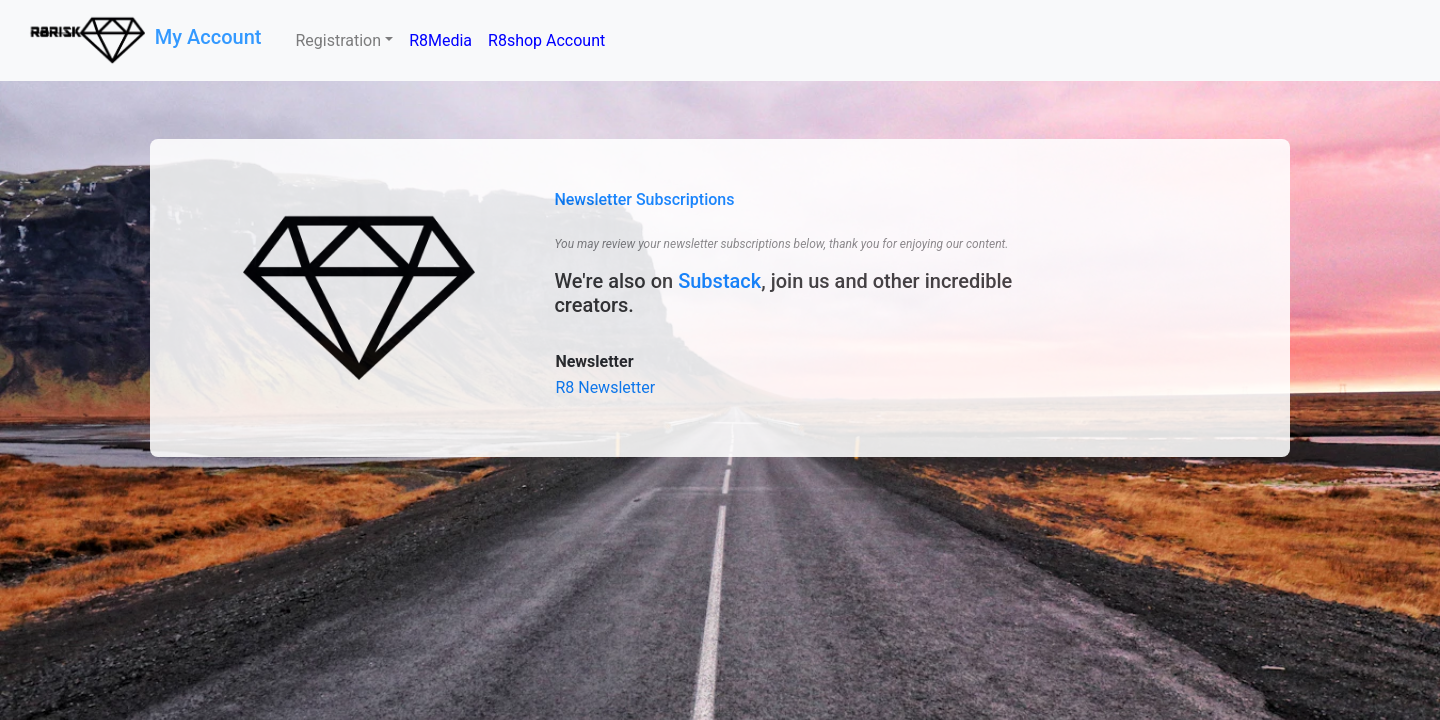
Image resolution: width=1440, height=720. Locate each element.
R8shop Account (546, 40)
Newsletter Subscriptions (644, 199)
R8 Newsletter (605, 387)
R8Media (440, 40)
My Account (211, 37)
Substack (719, 281)
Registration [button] (338, 40)
